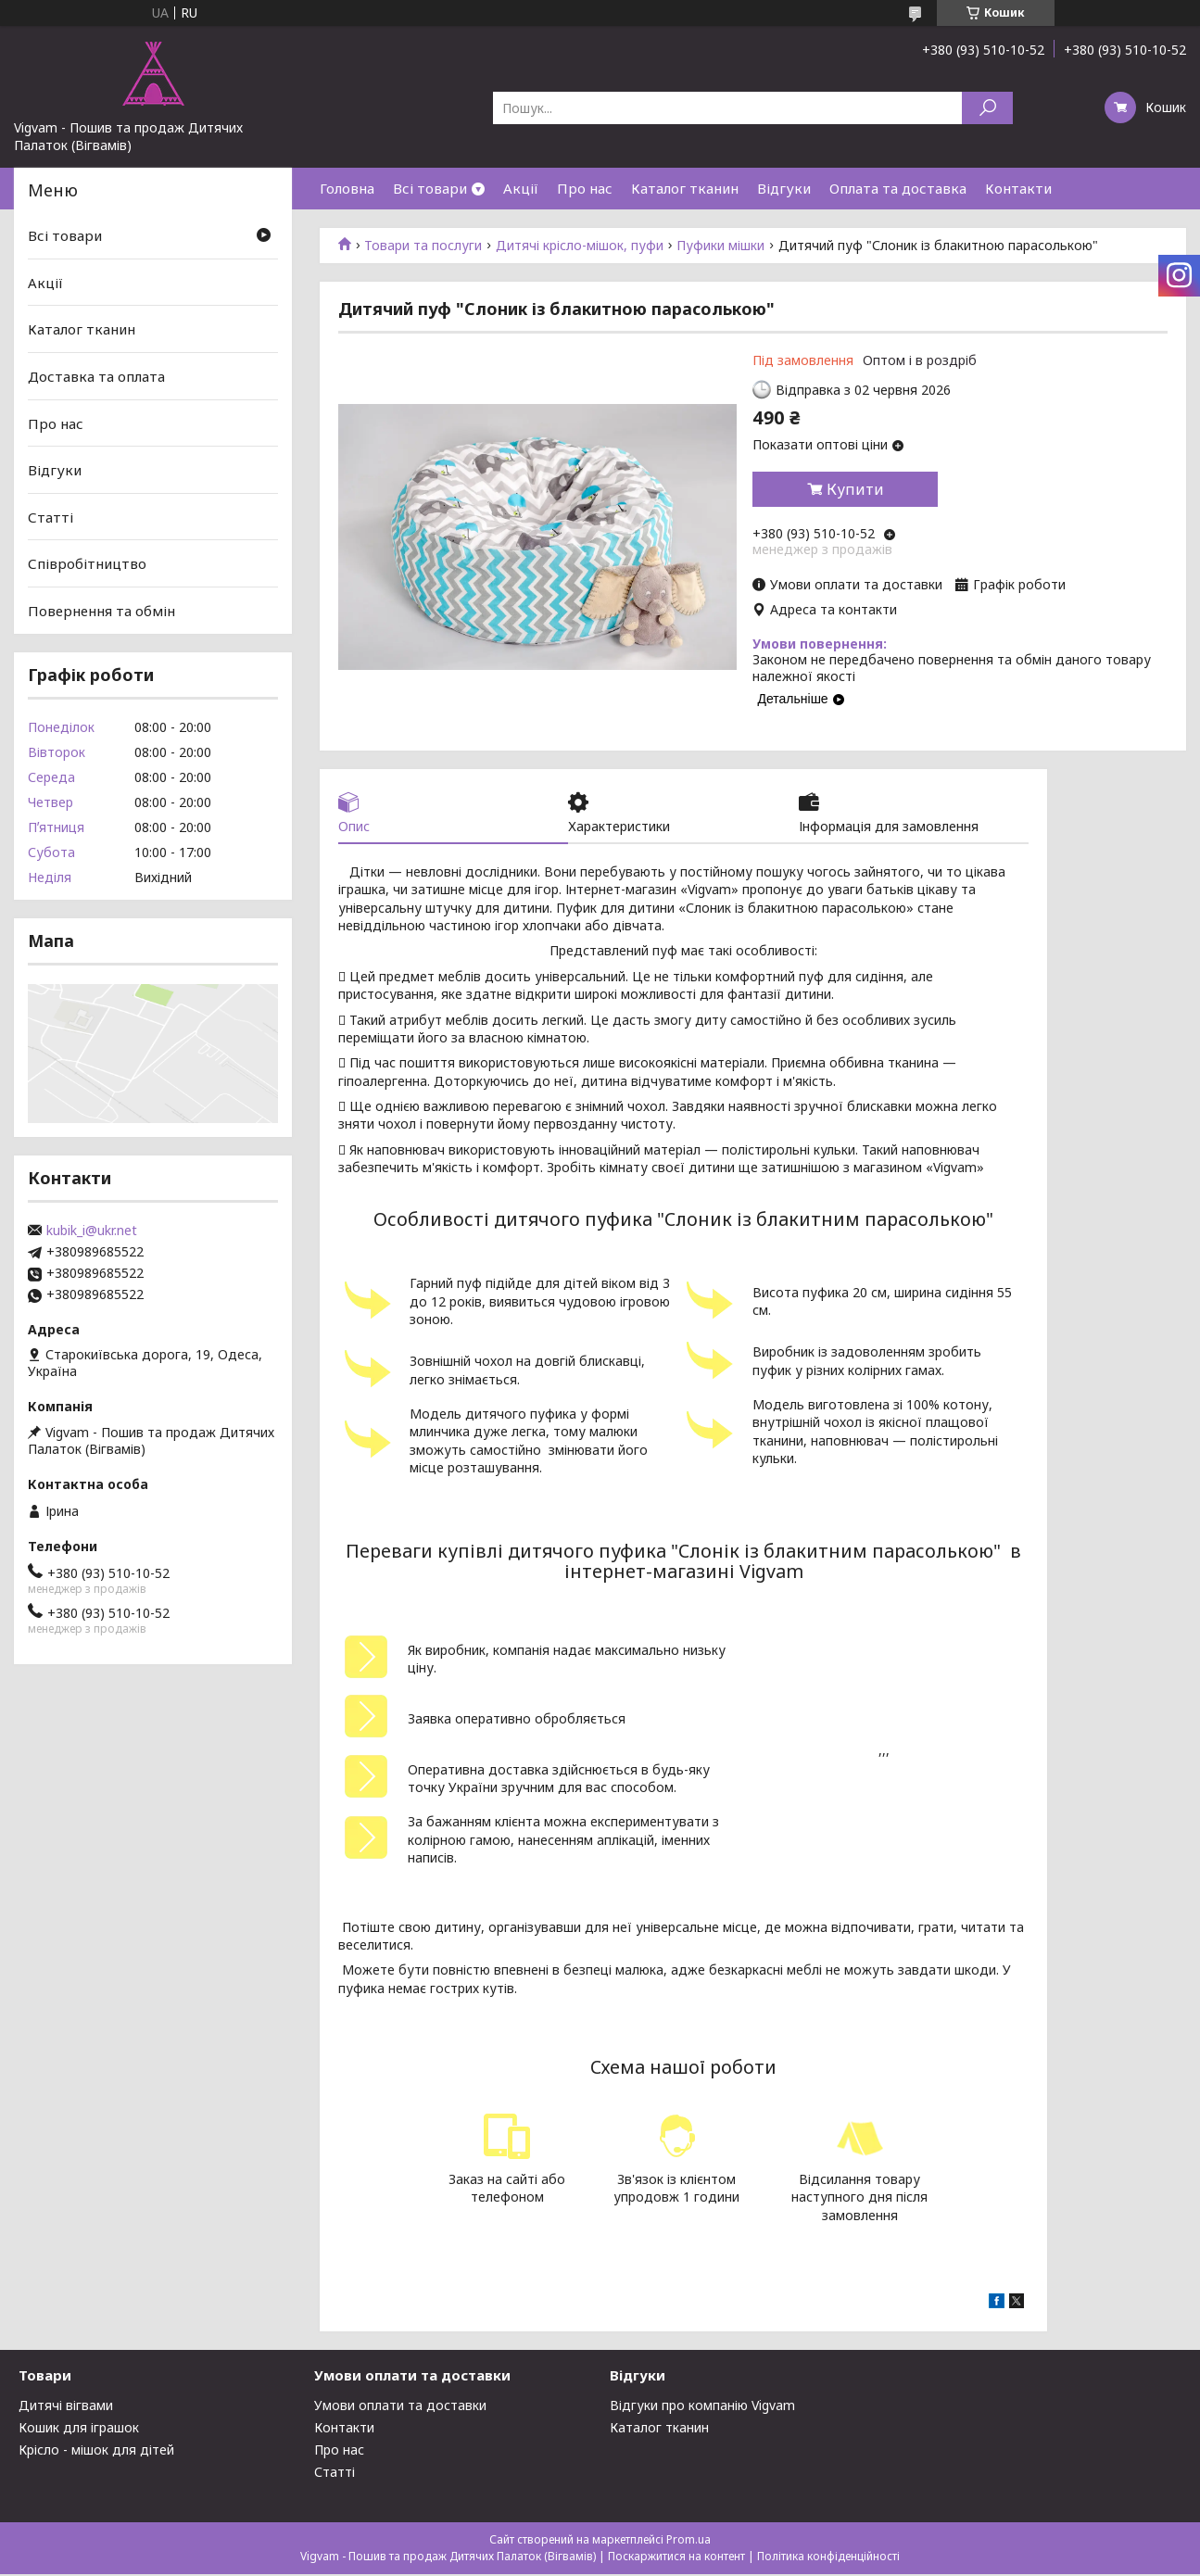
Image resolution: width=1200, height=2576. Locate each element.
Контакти (1018, 188)
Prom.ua (688, 2541)
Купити (855, 489)
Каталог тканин (685, 188)
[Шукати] (987, 108)
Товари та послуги (423, 245)
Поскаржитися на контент (676, 2558)
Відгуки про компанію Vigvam (702, 2407)
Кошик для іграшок (79, 2429)
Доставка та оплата (96, 376)
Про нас (585, 188)
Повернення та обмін (101, 610)
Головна (347, 188)
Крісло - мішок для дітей (96, 2451)
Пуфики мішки (720, 245)
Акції (520, 188)
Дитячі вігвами (66, 2407)
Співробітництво (87, 563)
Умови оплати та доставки (400, 2407)
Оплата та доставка (897, 188)
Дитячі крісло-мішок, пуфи (579, 245)
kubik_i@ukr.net (91, 1230)
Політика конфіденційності (828, 2558)
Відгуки (784, 188)
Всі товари (430, 188)
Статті (50, 517)
